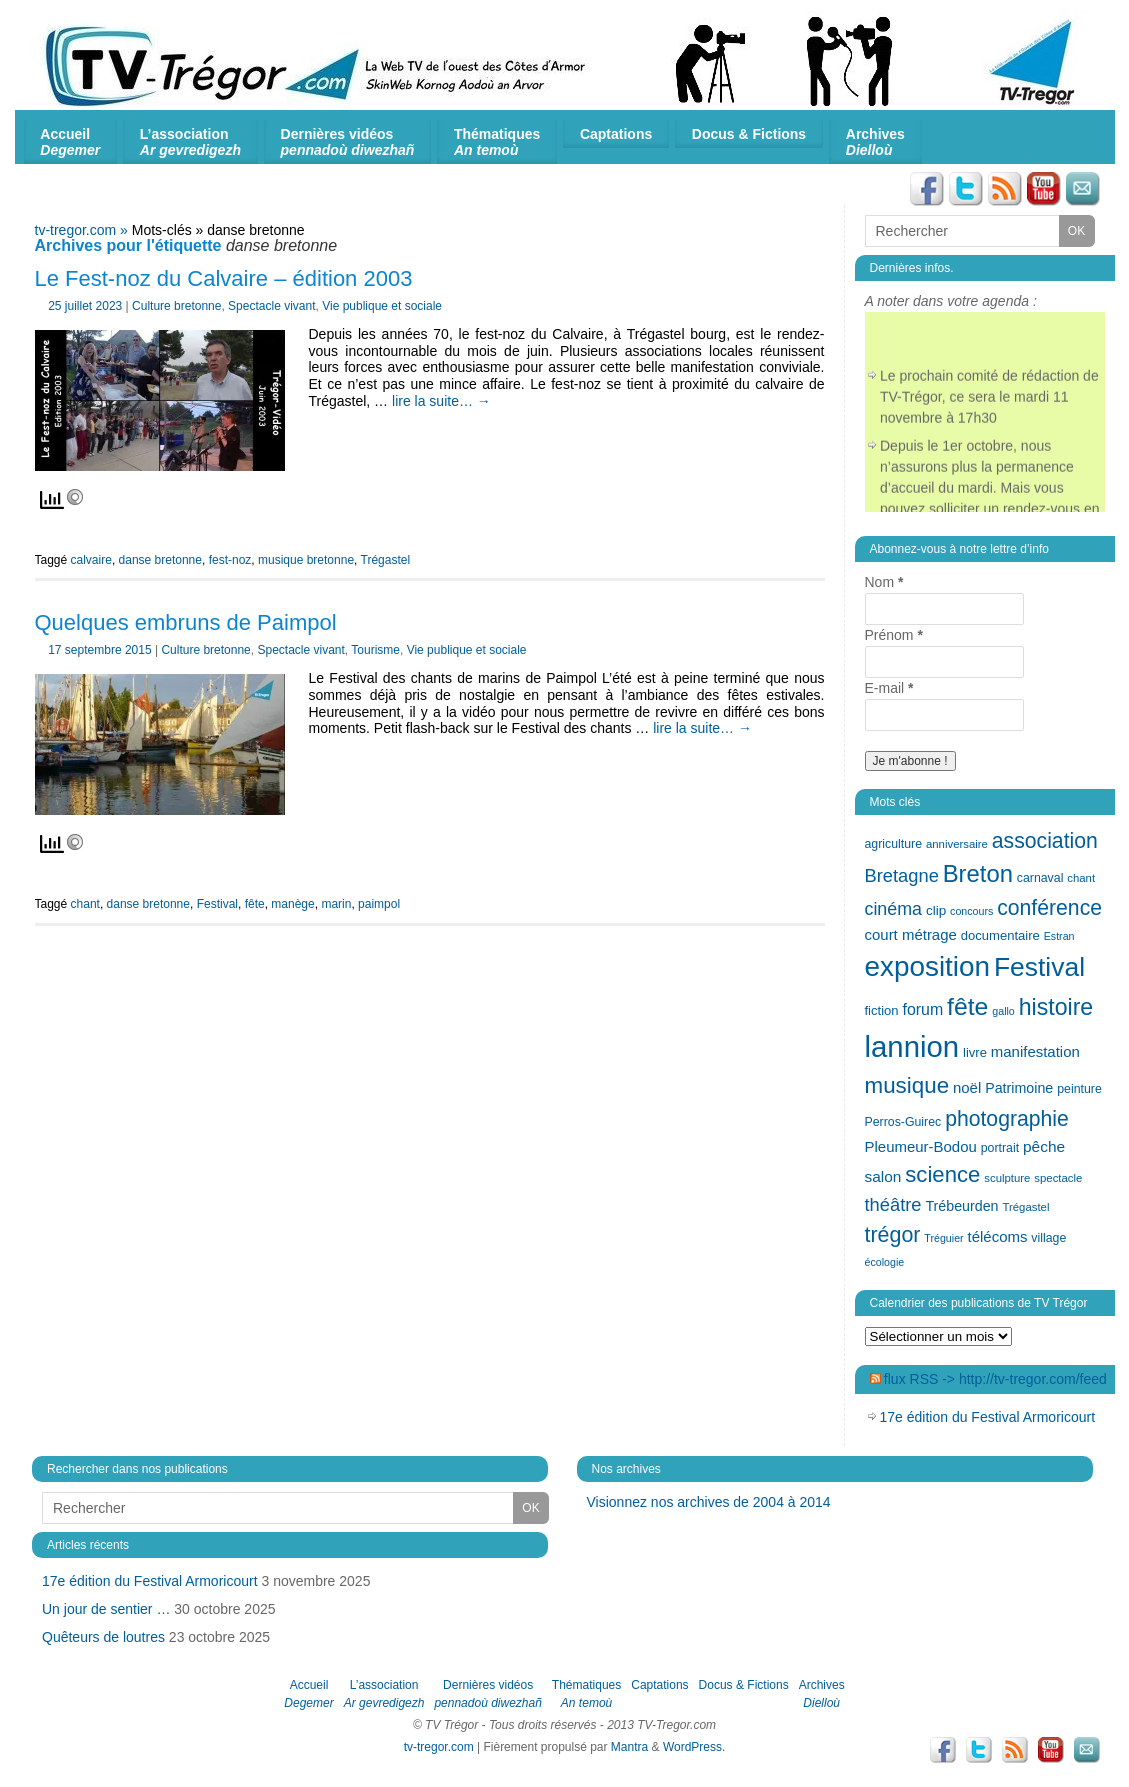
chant (85, 904)
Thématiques (497, 142)
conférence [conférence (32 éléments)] (1049, 907)
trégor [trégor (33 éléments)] (893, 1235)
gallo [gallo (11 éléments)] (1003, 1011)
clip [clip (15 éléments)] (936, 910)
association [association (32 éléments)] (1045, 840)
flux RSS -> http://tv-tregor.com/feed (995, 1379)
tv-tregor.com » (83, 230)
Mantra (629, 1747)
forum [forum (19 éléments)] (922, 1009)
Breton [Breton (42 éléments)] (978, 873)
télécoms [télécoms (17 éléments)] (998, 1236)
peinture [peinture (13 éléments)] (1079, 1089)
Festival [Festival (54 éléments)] (1039, 967)
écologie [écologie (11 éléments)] (885, 1262)
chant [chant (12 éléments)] (1081, 878)
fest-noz (230, 560)
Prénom (894, 635)
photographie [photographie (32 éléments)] (1007, 1118)
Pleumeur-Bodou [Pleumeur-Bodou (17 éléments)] (921, 1146)
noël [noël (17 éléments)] (967, 1087)
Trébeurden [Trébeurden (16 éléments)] (961, 1206)
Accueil (70, 142)
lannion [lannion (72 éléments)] (912, 1046)
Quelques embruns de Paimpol (186, 622)
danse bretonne (160, 560)
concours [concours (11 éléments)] (971, 911)
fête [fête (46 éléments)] (967, 1006)
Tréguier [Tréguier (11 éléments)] (943, 1238)
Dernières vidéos (348, 142)
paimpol (379, 904)
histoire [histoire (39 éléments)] (1056, 1007)
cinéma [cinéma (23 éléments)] (893, 909)
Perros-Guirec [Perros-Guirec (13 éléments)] (903, 1122)
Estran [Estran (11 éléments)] (1059, 936)
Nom (884, 582)
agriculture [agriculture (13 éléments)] (894, 844)
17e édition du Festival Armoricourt (988, 1417)
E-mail (889, 688)
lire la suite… (441, 401)
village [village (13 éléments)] (1048, 1238)
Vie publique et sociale (382, 306)
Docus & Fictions (749, 134)
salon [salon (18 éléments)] (883, 1176)
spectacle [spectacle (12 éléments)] (1058, 1178)
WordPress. (694, 1747)
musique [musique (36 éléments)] (907, 1085)
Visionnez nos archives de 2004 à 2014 (709, 1502)
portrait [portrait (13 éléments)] (1000, 1148)
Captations (616, 134)
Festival (217, 904)
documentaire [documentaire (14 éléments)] (1000, 935)
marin (336, 904)
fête (255, 904)
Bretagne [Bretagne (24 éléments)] (902, 875)
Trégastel (386, 560)
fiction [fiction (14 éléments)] (882, 1010)
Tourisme (375, 650)
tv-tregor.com (439, 1747)
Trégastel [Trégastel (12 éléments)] (1025, 1207)
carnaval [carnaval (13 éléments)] (1040, 878)
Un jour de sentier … (106, 1609)
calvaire (91, 560)
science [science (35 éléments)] (942, 1174)
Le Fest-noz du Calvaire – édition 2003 (224, 278)
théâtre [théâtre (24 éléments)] (893, 1204)
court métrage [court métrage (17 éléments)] (911, 934)
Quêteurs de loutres (103, 1637)
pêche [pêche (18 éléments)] (1044, 1146)
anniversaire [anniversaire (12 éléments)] (957, 844)
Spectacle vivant (271, 306)
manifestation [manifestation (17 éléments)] (1035, 1051)
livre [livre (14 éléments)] (975, 1052)
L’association (190, 142)
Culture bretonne (176, 306)
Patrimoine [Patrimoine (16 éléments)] (1019, 1088)
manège (292, 904)
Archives (875, 142)
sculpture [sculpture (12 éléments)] (1007, 1178)
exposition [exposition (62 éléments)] (928, 966)
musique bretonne (306, 560)
